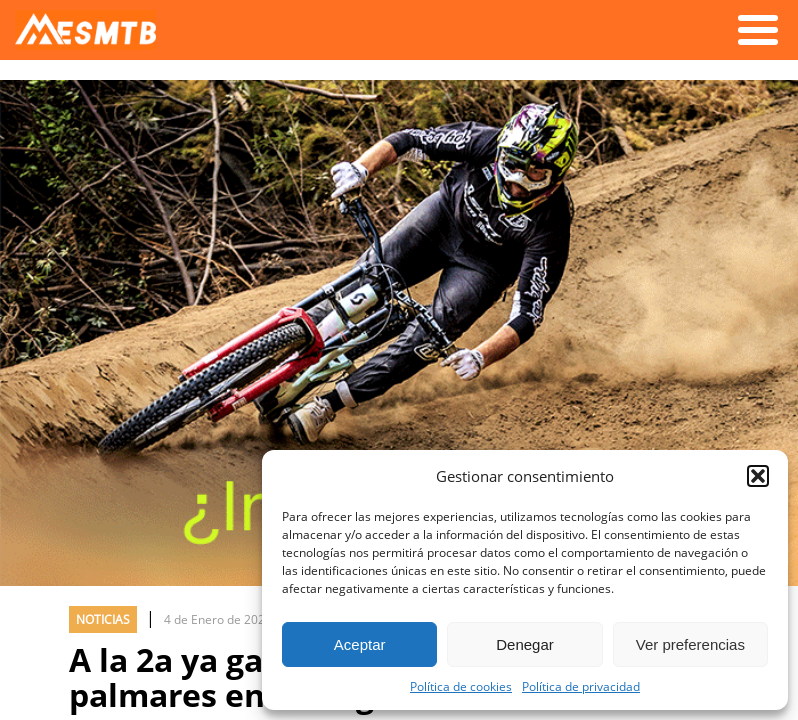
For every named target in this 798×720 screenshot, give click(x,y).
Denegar (525, 644)
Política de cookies (461, 686)
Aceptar (360, 644)
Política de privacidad (581, 686)
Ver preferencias (690, 644)
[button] (758, 476)
